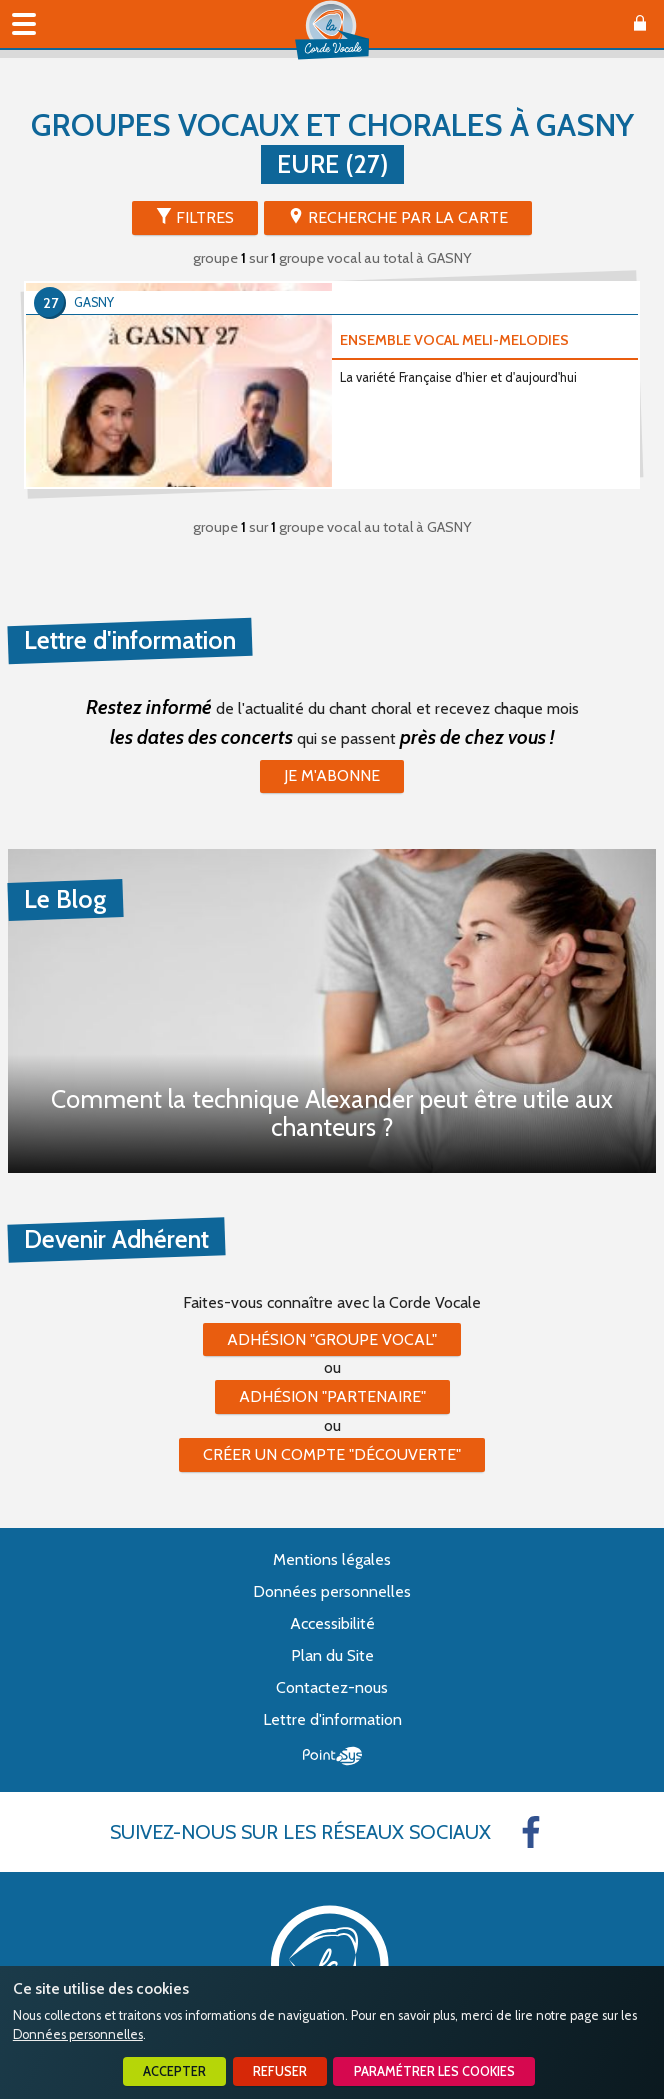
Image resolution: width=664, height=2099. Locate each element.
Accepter (174, 2071)
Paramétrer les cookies (434, 2071)
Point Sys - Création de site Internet (332, 1756)
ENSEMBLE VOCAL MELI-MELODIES (454, 340)
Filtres (205, 217)
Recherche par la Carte (408, 217)
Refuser (280, 2071)
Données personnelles (78, 2034)
